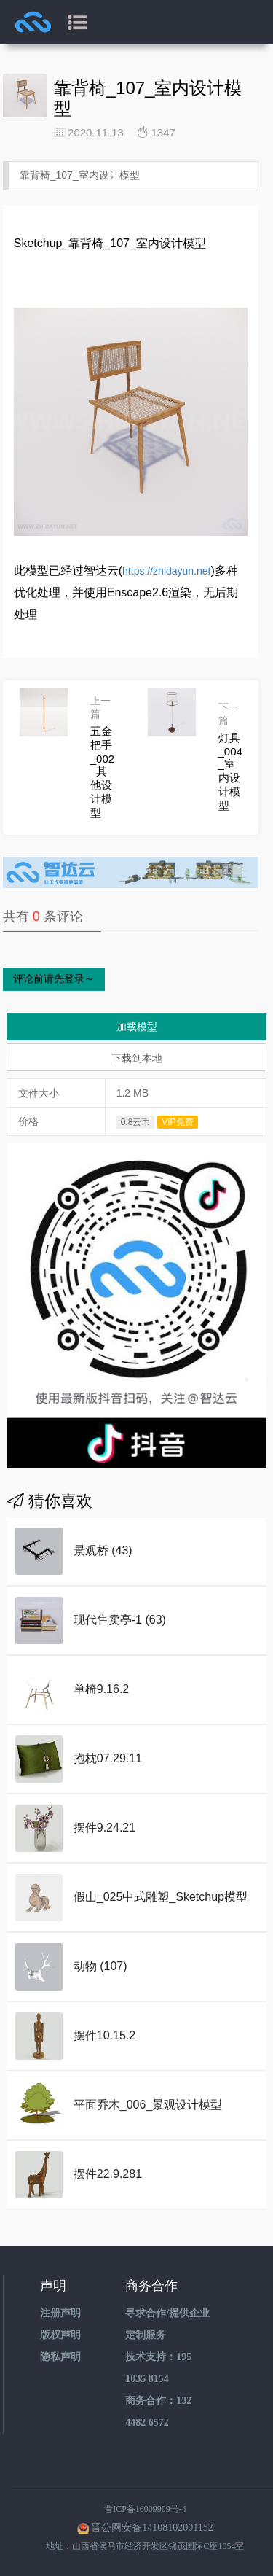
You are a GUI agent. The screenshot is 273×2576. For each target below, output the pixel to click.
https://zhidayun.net (166, 571)
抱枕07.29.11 (108, 1758)
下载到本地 (136, 1058)
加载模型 (136, 1026)
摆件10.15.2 (104, 2035)
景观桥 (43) (103, 1550)
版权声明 (60, 2335)
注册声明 (60, 2313)
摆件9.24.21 (104, 1827)
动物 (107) (100, 1966)
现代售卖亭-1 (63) (120, 1620)
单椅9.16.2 (101, 1689)
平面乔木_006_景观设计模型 (148, 2104)
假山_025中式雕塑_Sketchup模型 (161, 1897)
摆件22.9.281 (108, 2174)
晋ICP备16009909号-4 (145, 2509)
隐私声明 (60, 2356)
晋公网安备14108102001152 (152, 2527)
